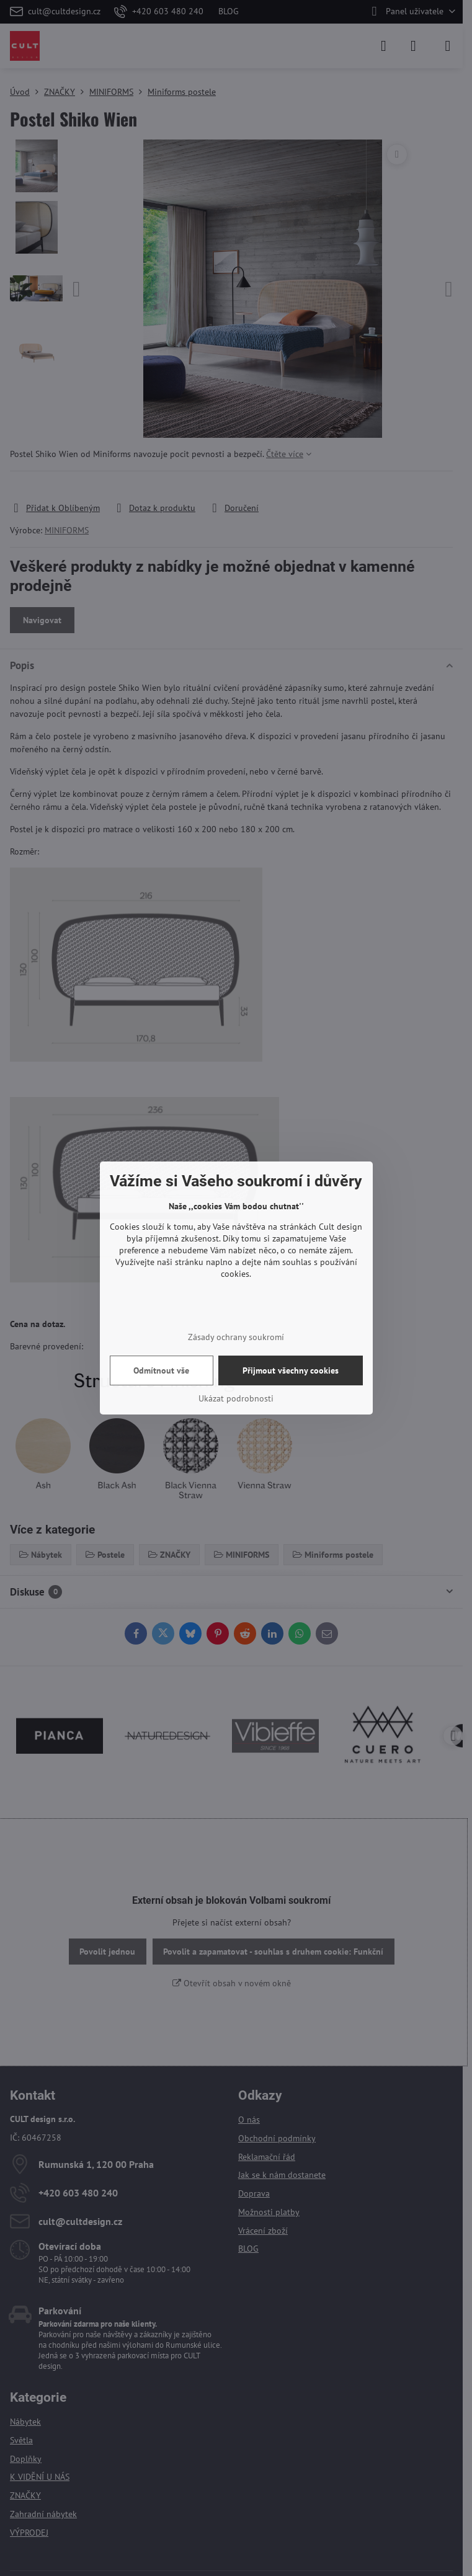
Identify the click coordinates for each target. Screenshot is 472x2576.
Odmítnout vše (161, 1370)
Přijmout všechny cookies (291, 1370)
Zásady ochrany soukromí (236, 1337)
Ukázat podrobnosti (236, 1398)
